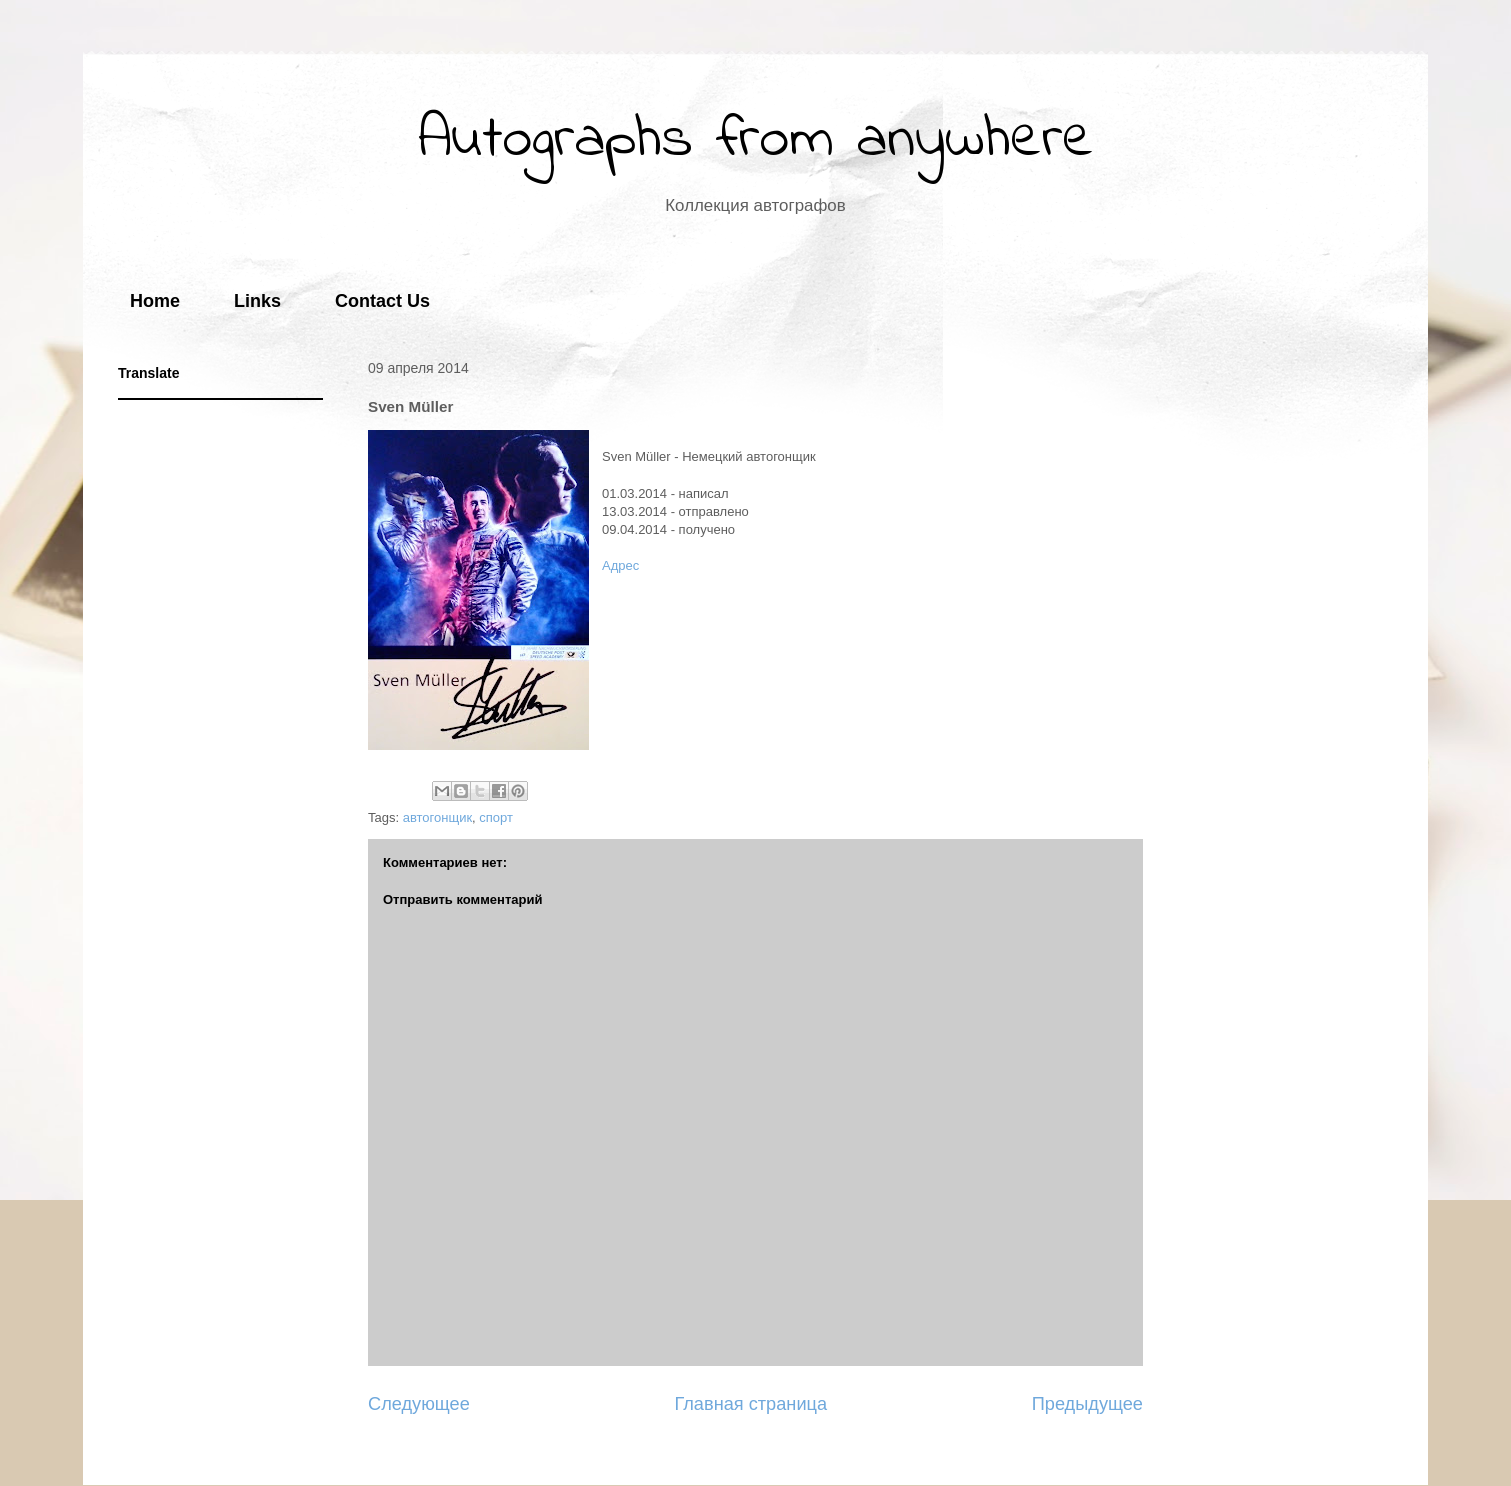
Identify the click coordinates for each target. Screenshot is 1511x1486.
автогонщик (437, 817)
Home (155, 301)
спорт (496, 817)
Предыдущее (1087, 1404)
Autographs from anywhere (756, 140)
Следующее (419, 1404)
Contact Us (382, 301)
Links (257, 301)
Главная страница (750, 1404)
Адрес (620, 565)
